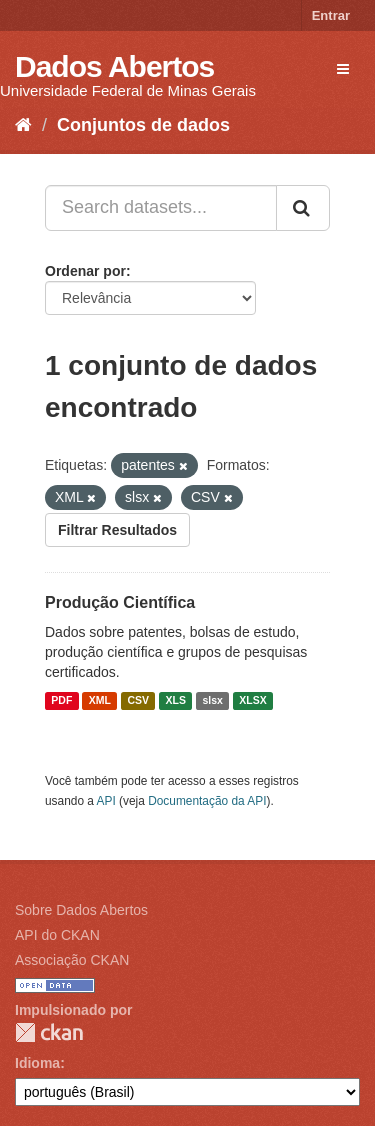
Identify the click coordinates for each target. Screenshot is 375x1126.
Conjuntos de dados (143, 125)
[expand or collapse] (343, 69)
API (106, 801)
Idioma (37, 1063)
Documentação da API (207, 801)
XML (100, 701)
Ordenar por (85, 271)
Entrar (331, 15)
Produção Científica (120, 602)
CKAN (49, 1032)
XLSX (252, 701)
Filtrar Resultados (117, 530)
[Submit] (303, 208)
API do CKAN (57, 935)
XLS (176, 701)
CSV (138, 701)
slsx (212, 701)
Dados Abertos (114, 66)
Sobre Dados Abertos (81, 910)
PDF (61, 701)
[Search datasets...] (161, 208)
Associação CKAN (72, 960)
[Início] (23, 125)
